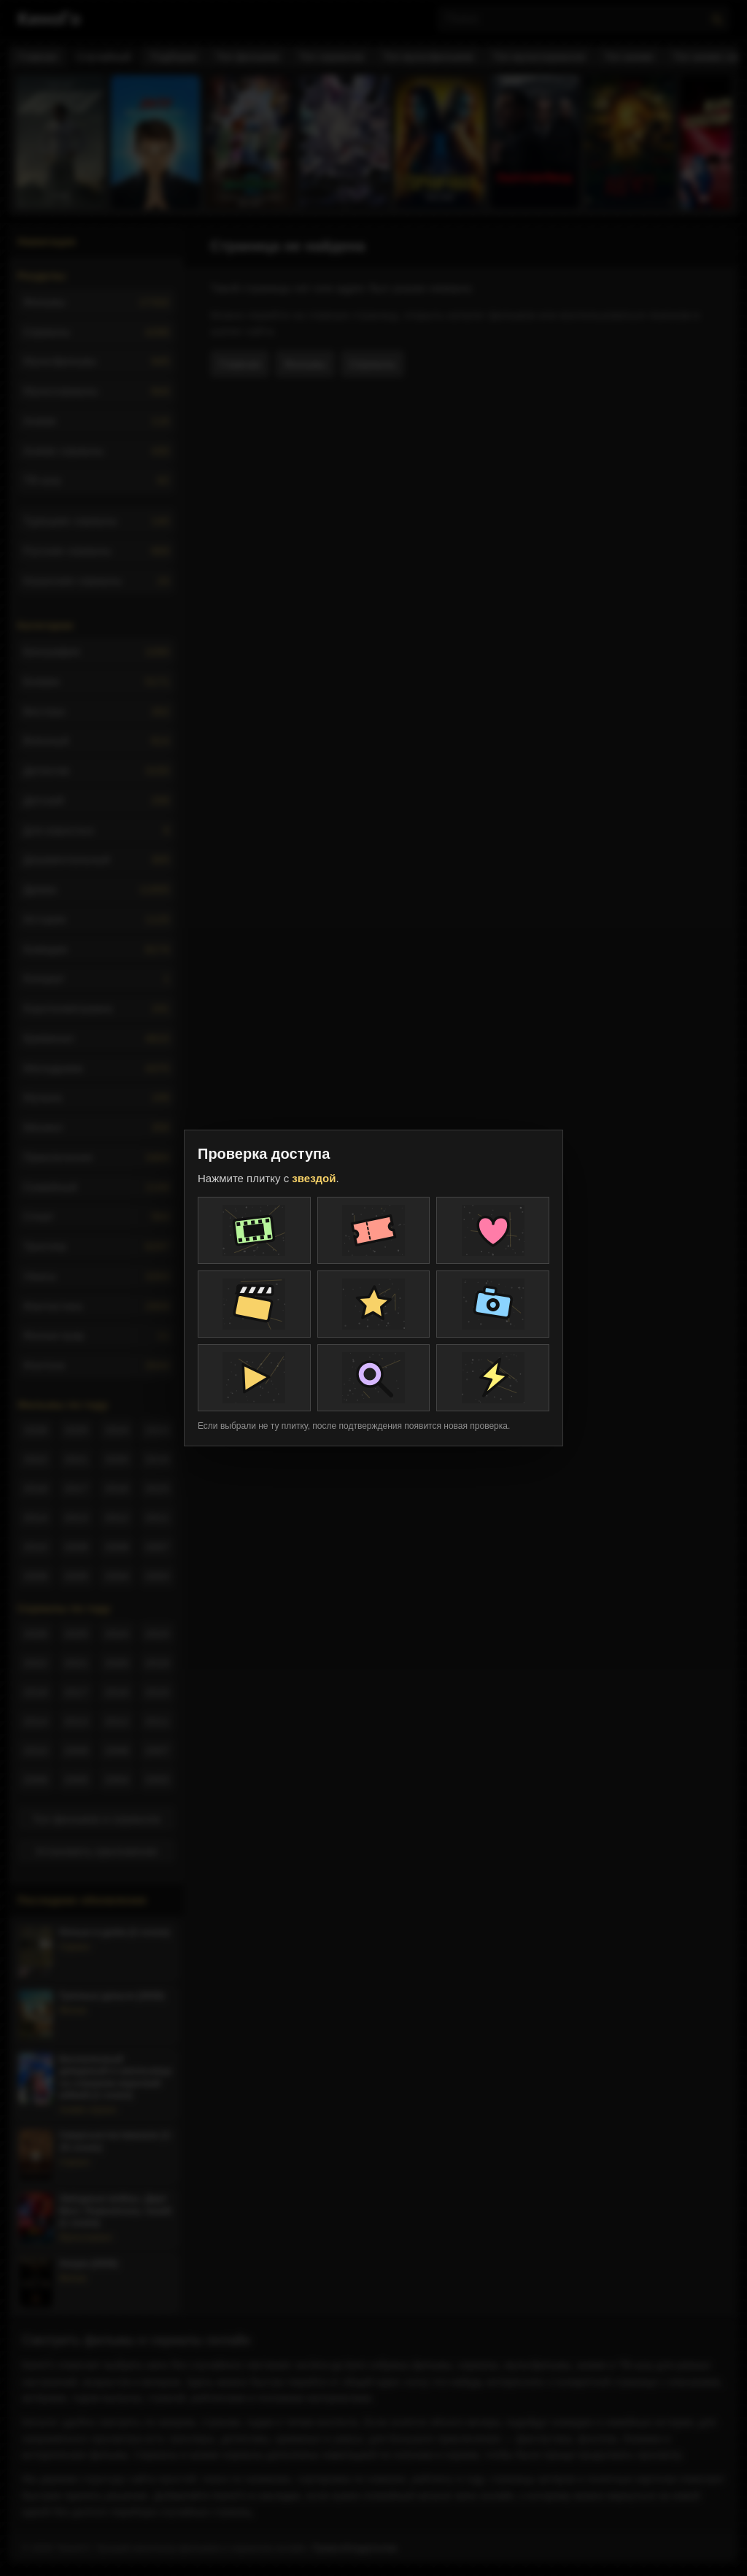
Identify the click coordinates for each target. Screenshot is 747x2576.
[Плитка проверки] (254, 1230)
